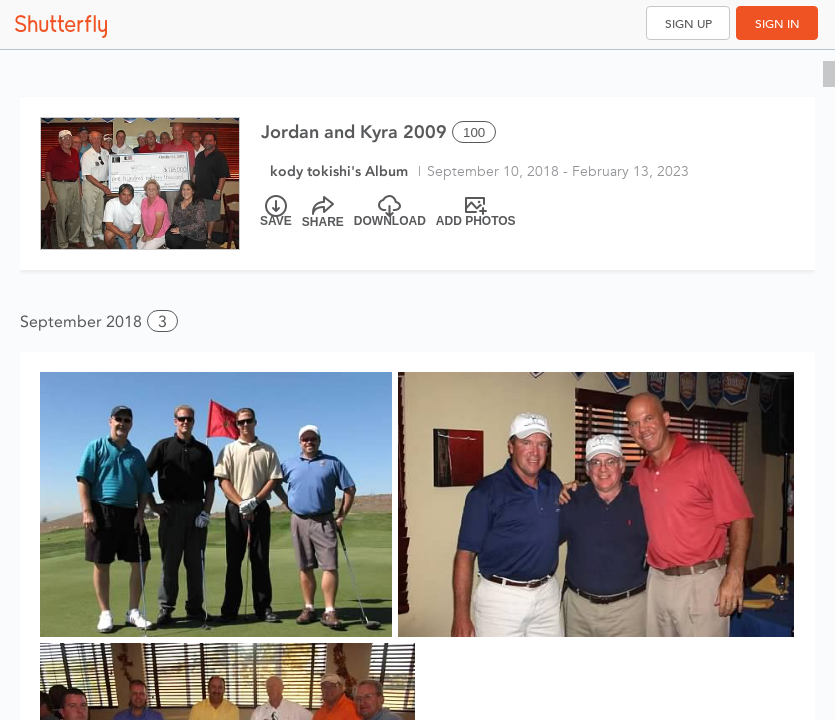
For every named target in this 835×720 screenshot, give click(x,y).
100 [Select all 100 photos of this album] (474, 132)
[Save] (276, 212)
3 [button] (162, 321)
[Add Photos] (476, 212)
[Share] (323, 212)
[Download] (390, 212)
